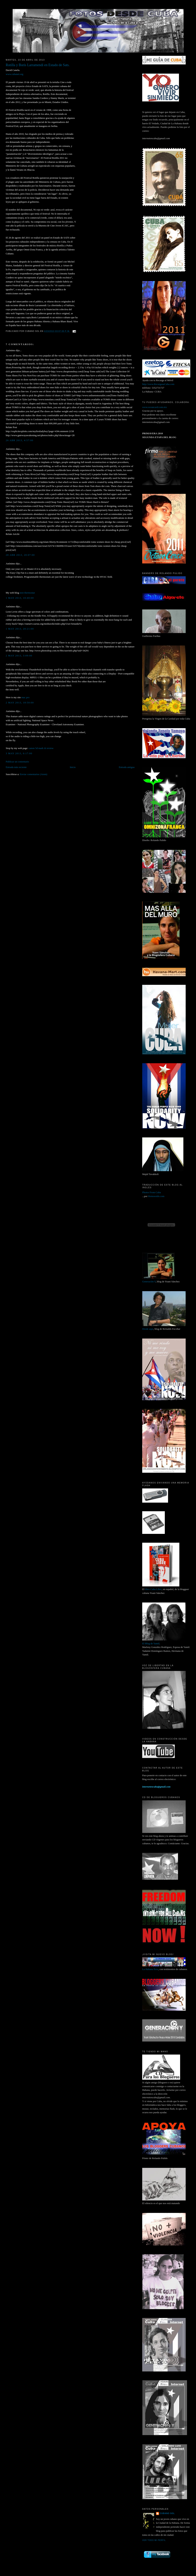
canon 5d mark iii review (41, 748)
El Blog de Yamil (150, 1643)
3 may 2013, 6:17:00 (19, 753)
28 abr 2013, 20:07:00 (20, 554)
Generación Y (149, 1281)
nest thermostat (27, 592)
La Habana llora (150, 1969)
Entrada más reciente (16, 767)
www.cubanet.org (14, 74)
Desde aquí (147, 1328)
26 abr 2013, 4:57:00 (19, 440)
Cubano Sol (167, 2513)
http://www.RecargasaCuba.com (158, 384)
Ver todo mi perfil (154, 2540)
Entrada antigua (127, 767)
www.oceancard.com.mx (154, 407)
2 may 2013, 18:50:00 (20, 702)
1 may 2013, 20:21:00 (20, 628)
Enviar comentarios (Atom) (33, 774)
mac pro (25, 697)
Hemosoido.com (156, 1196)
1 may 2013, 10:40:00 (20, 597)
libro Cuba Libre (153, 1589)
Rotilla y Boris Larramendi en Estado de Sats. (37, 65)
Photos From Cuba (151, 1192)
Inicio (73, 767)
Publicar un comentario (17, 761)
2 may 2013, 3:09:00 (19, 655)
